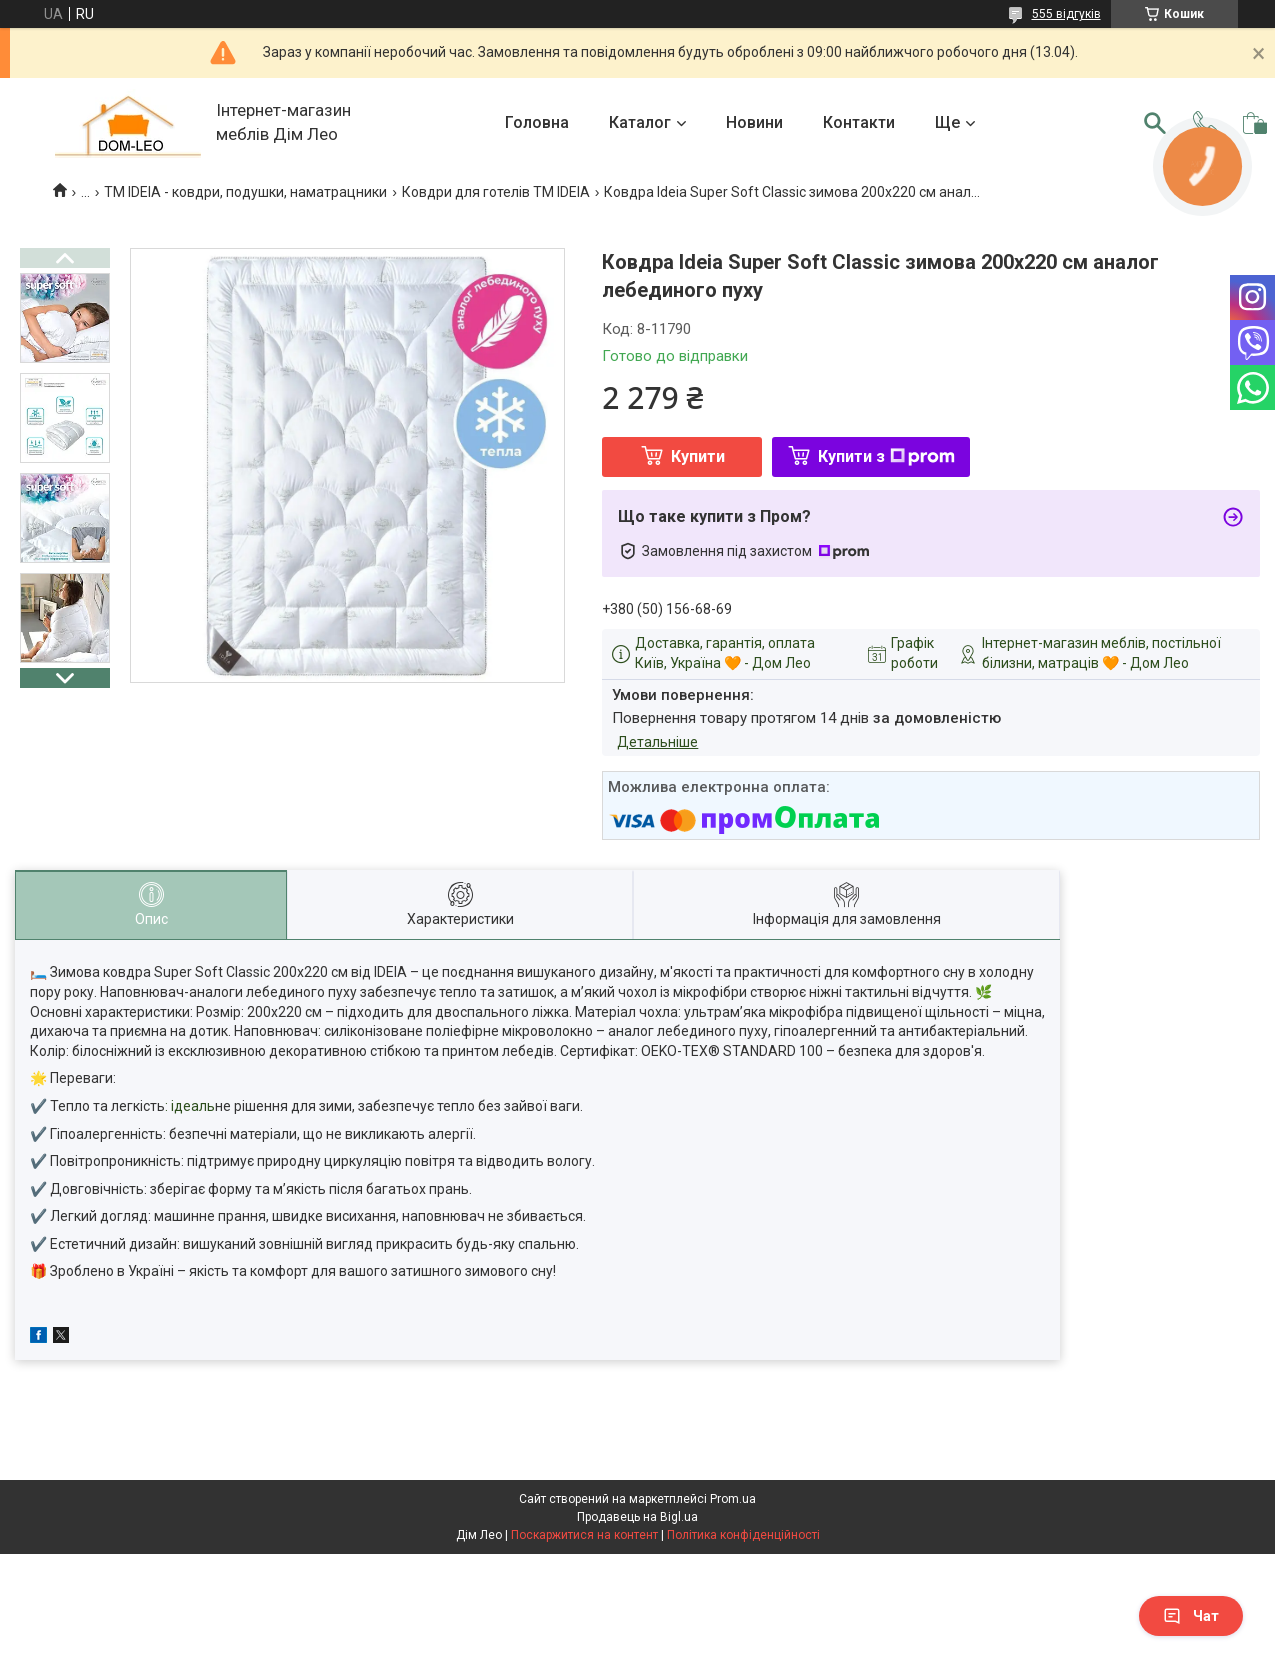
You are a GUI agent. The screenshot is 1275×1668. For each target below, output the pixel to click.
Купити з (886, 456)
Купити (698, 456)
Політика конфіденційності (743, 1535)
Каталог (640, 122)
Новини (754, 122)
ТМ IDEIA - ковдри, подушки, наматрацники (245, 192)
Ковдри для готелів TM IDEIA (496, 192)
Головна (537, 122)
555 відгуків (1066, 14)
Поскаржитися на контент (584, 1535)
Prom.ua (733, 1499)
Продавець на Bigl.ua (637, 1517)
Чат (1191, 1616)
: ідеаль (190, 1106)
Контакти (859, 122)
